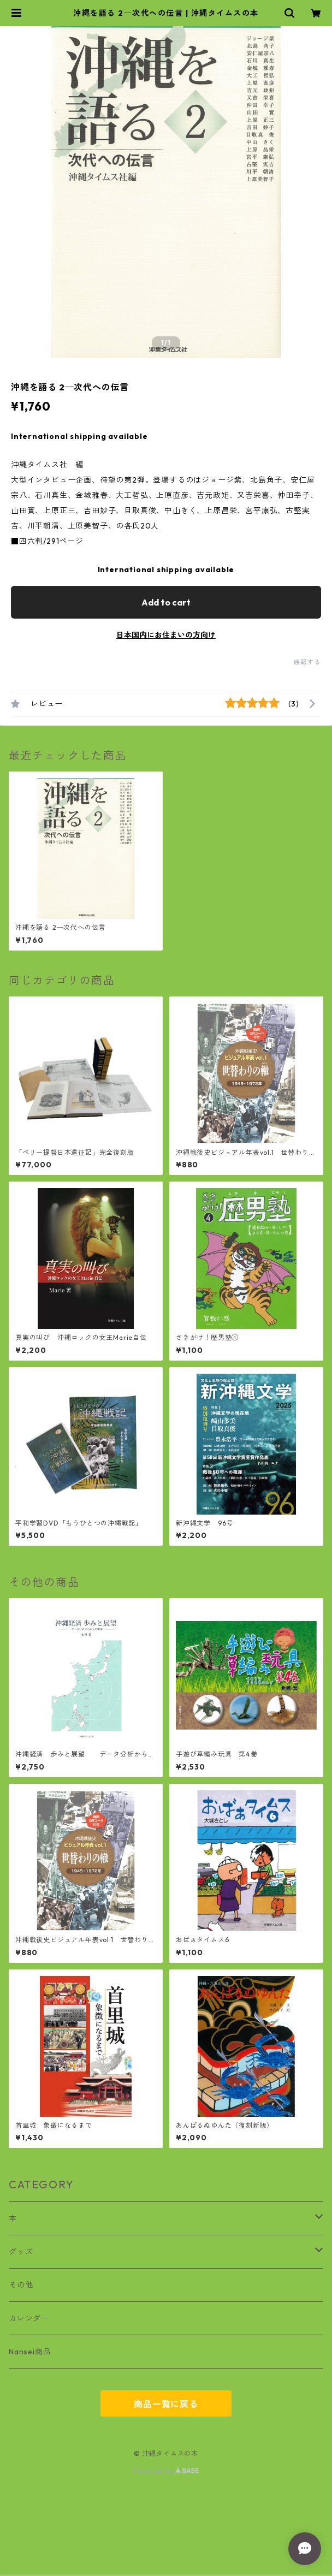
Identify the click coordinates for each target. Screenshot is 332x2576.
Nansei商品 (30, 2352)
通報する (307, 662)
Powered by (166, 2471)
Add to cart (166, 602)
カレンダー (29, 2318)
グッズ (21, 2252)
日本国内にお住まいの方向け (166, 635)
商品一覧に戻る (166, 2404)
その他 (21, 2285)
